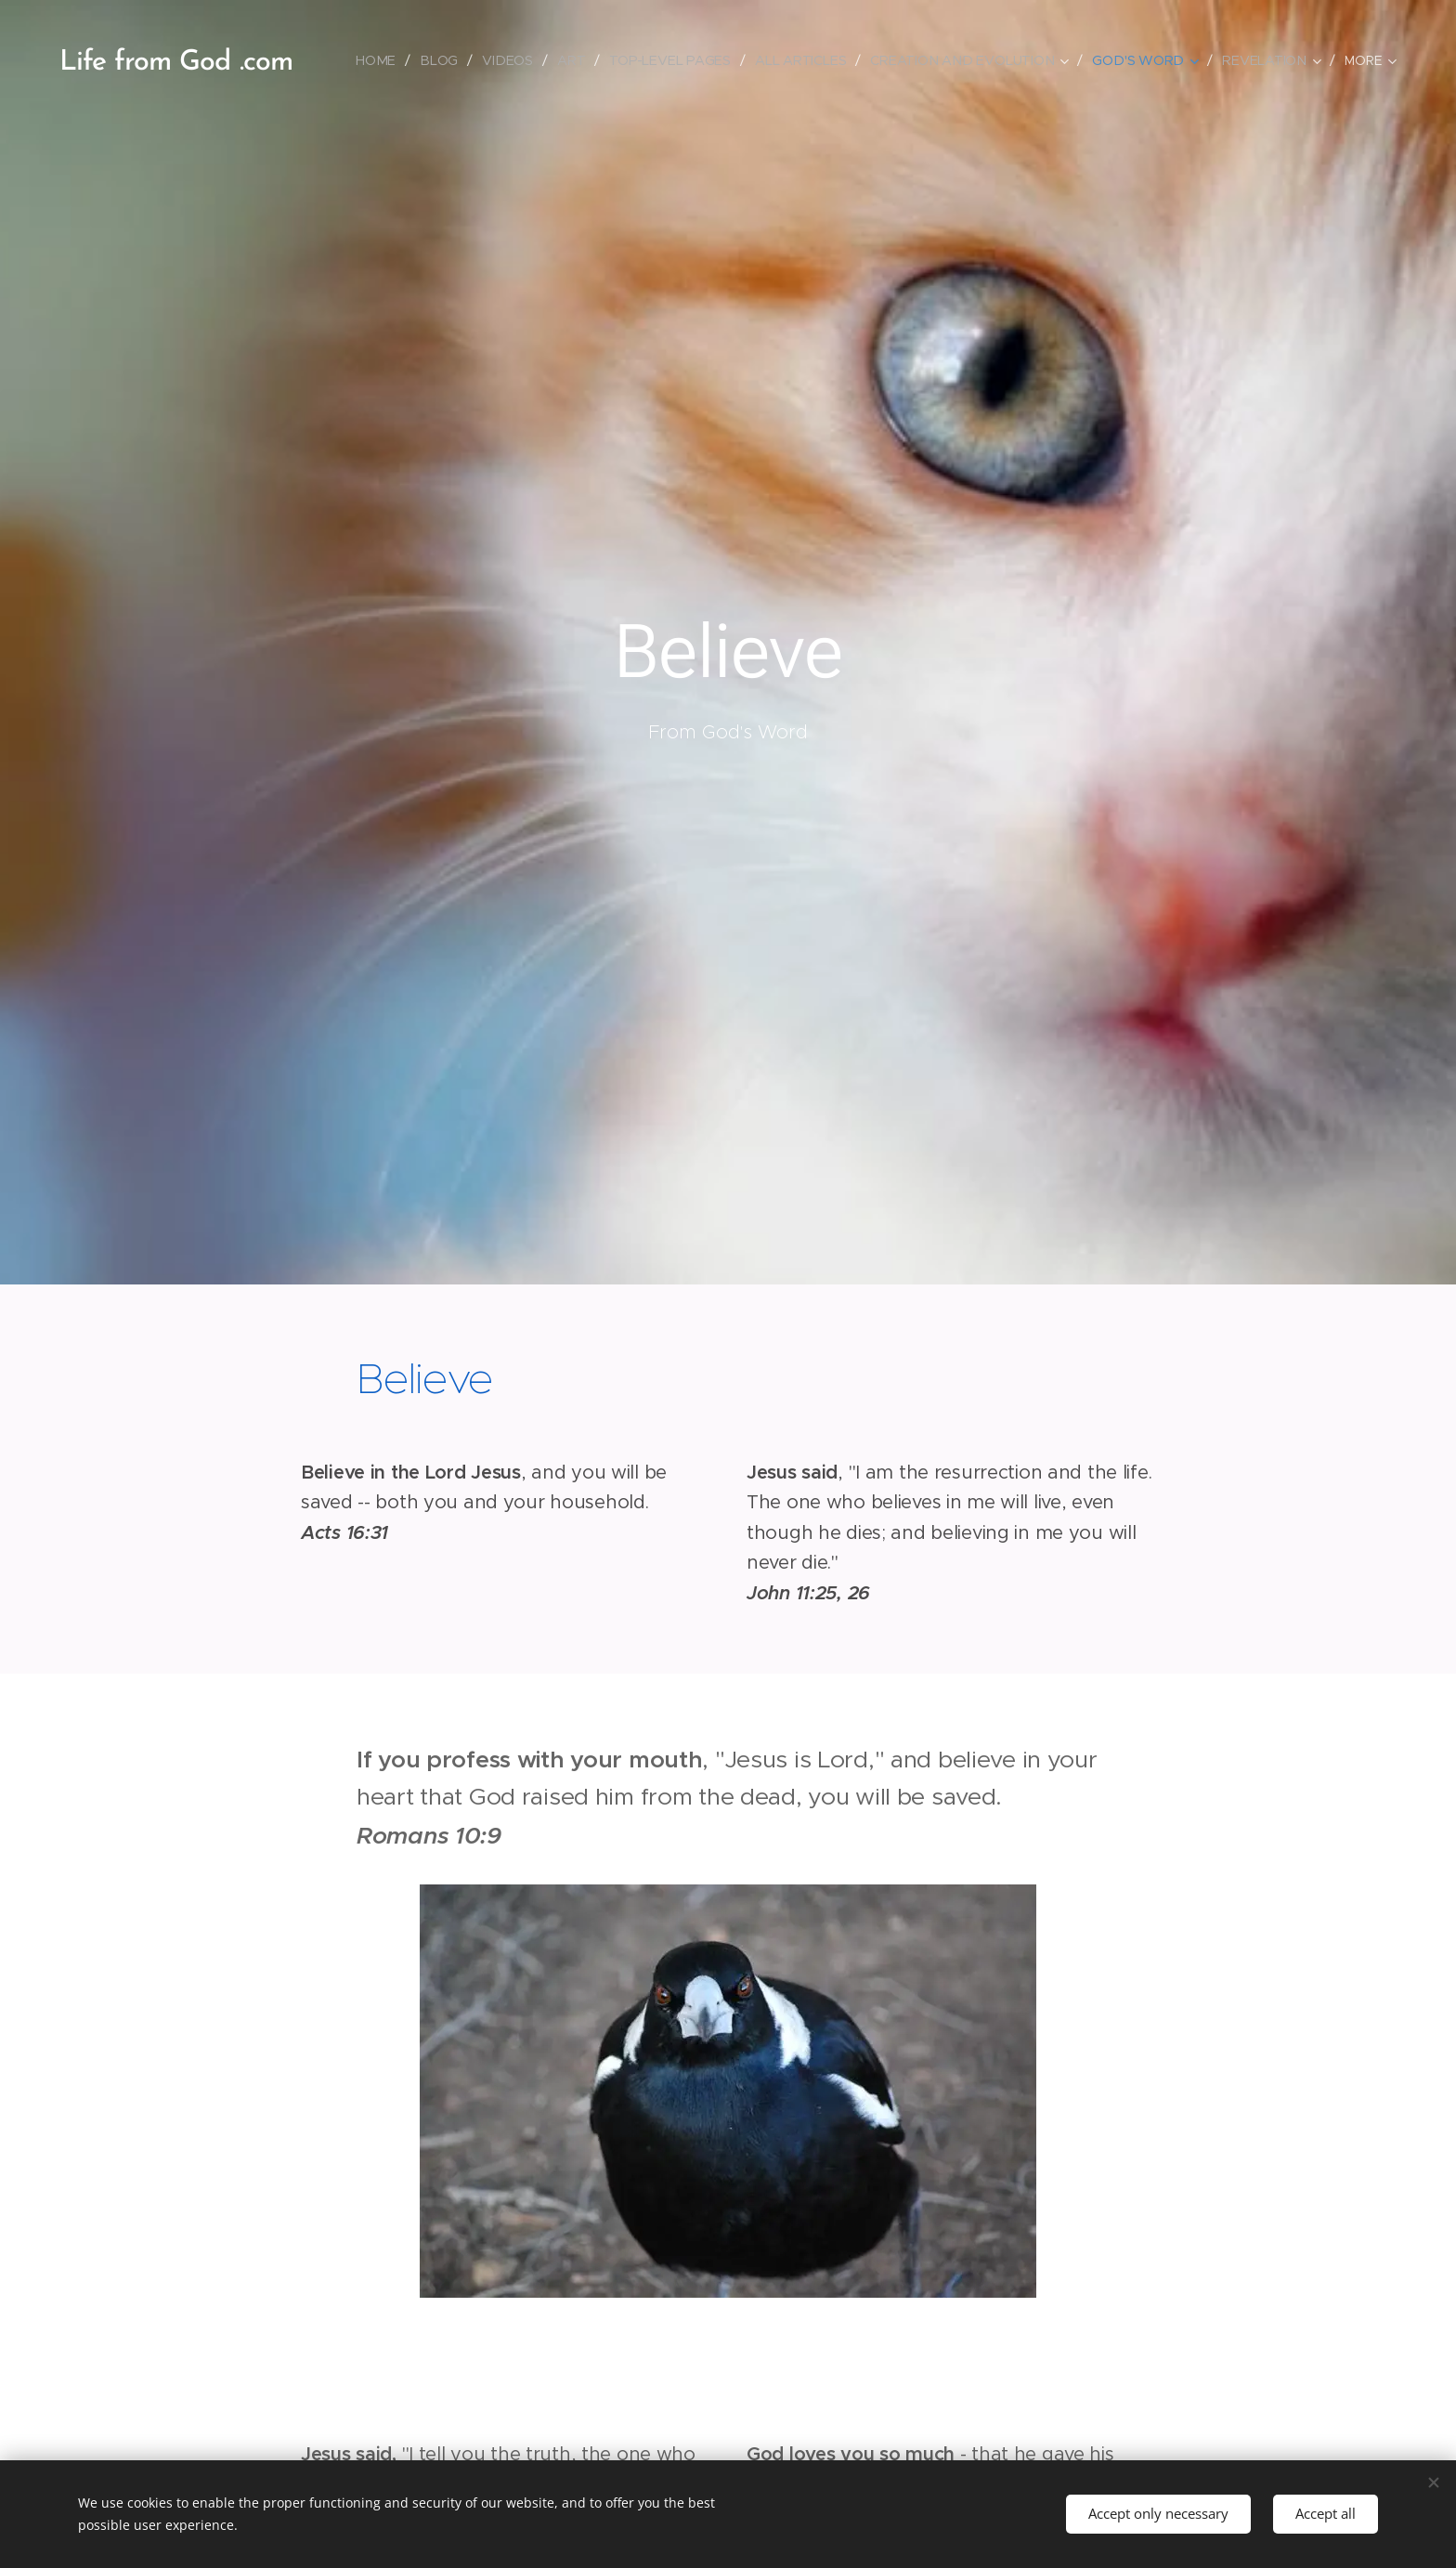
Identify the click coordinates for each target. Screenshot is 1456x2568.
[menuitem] (385, 60)
